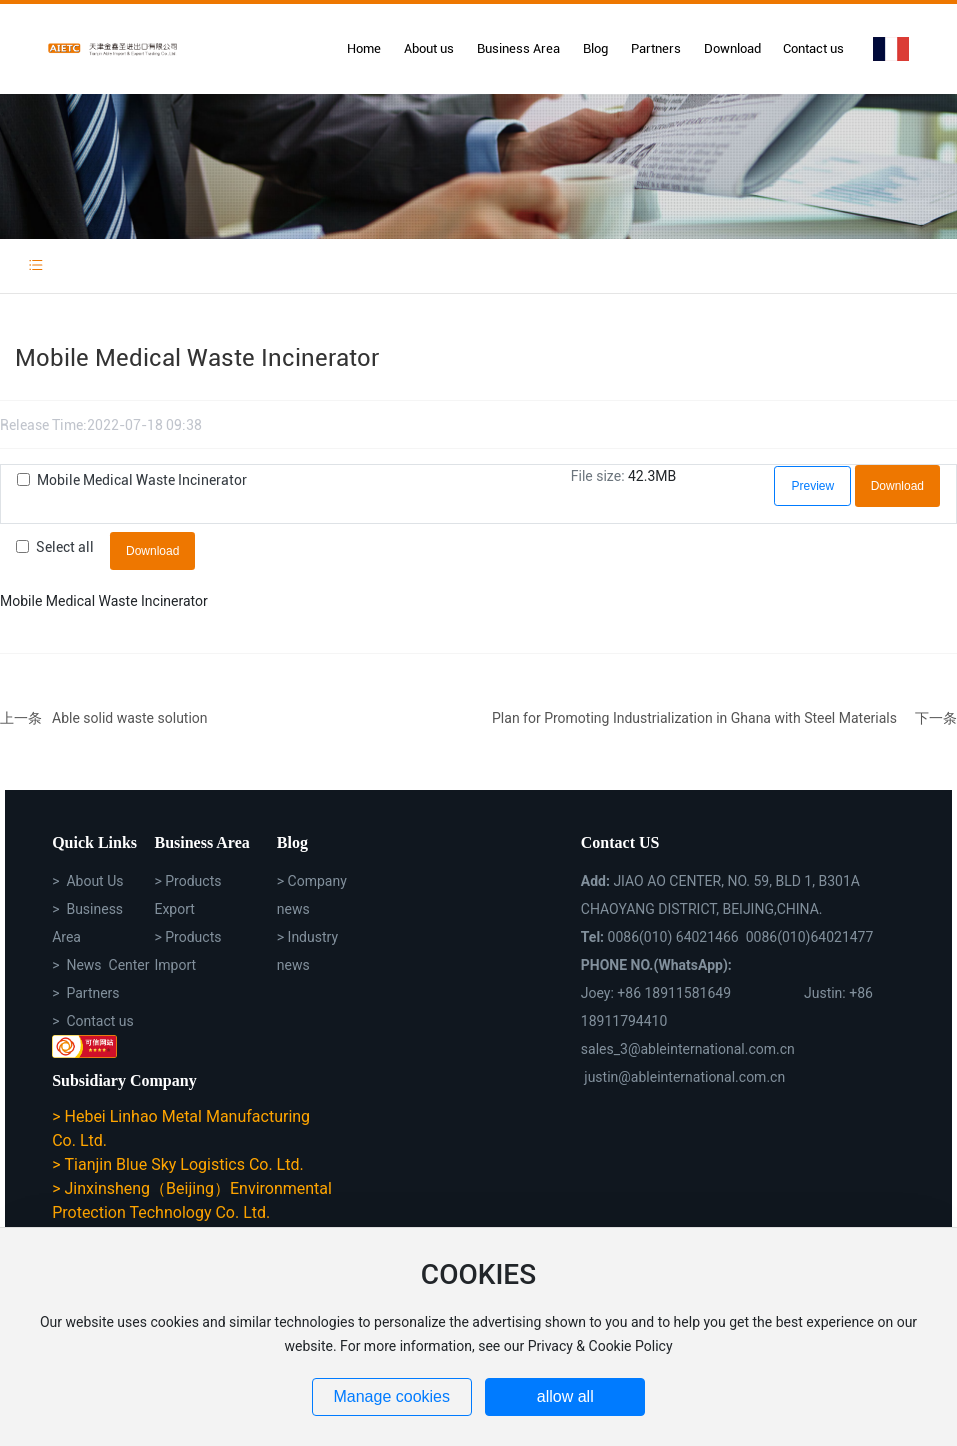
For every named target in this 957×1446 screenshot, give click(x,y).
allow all (565, 1396)
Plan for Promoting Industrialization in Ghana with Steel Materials (694, 718)
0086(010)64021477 (810, 937)
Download (897, 486)
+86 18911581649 (674, 993)
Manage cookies (391, 1396)
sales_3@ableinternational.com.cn (688, 1049)
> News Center (100, 965)
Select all (65, 547)
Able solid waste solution (130, 718)
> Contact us (93, 1021)
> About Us (87, 881)
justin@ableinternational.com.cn (684, 1077)
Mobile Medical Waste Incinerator (142, 480)
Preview (812, 486)
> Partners (85, 993)
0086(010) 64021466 (673, 937)
